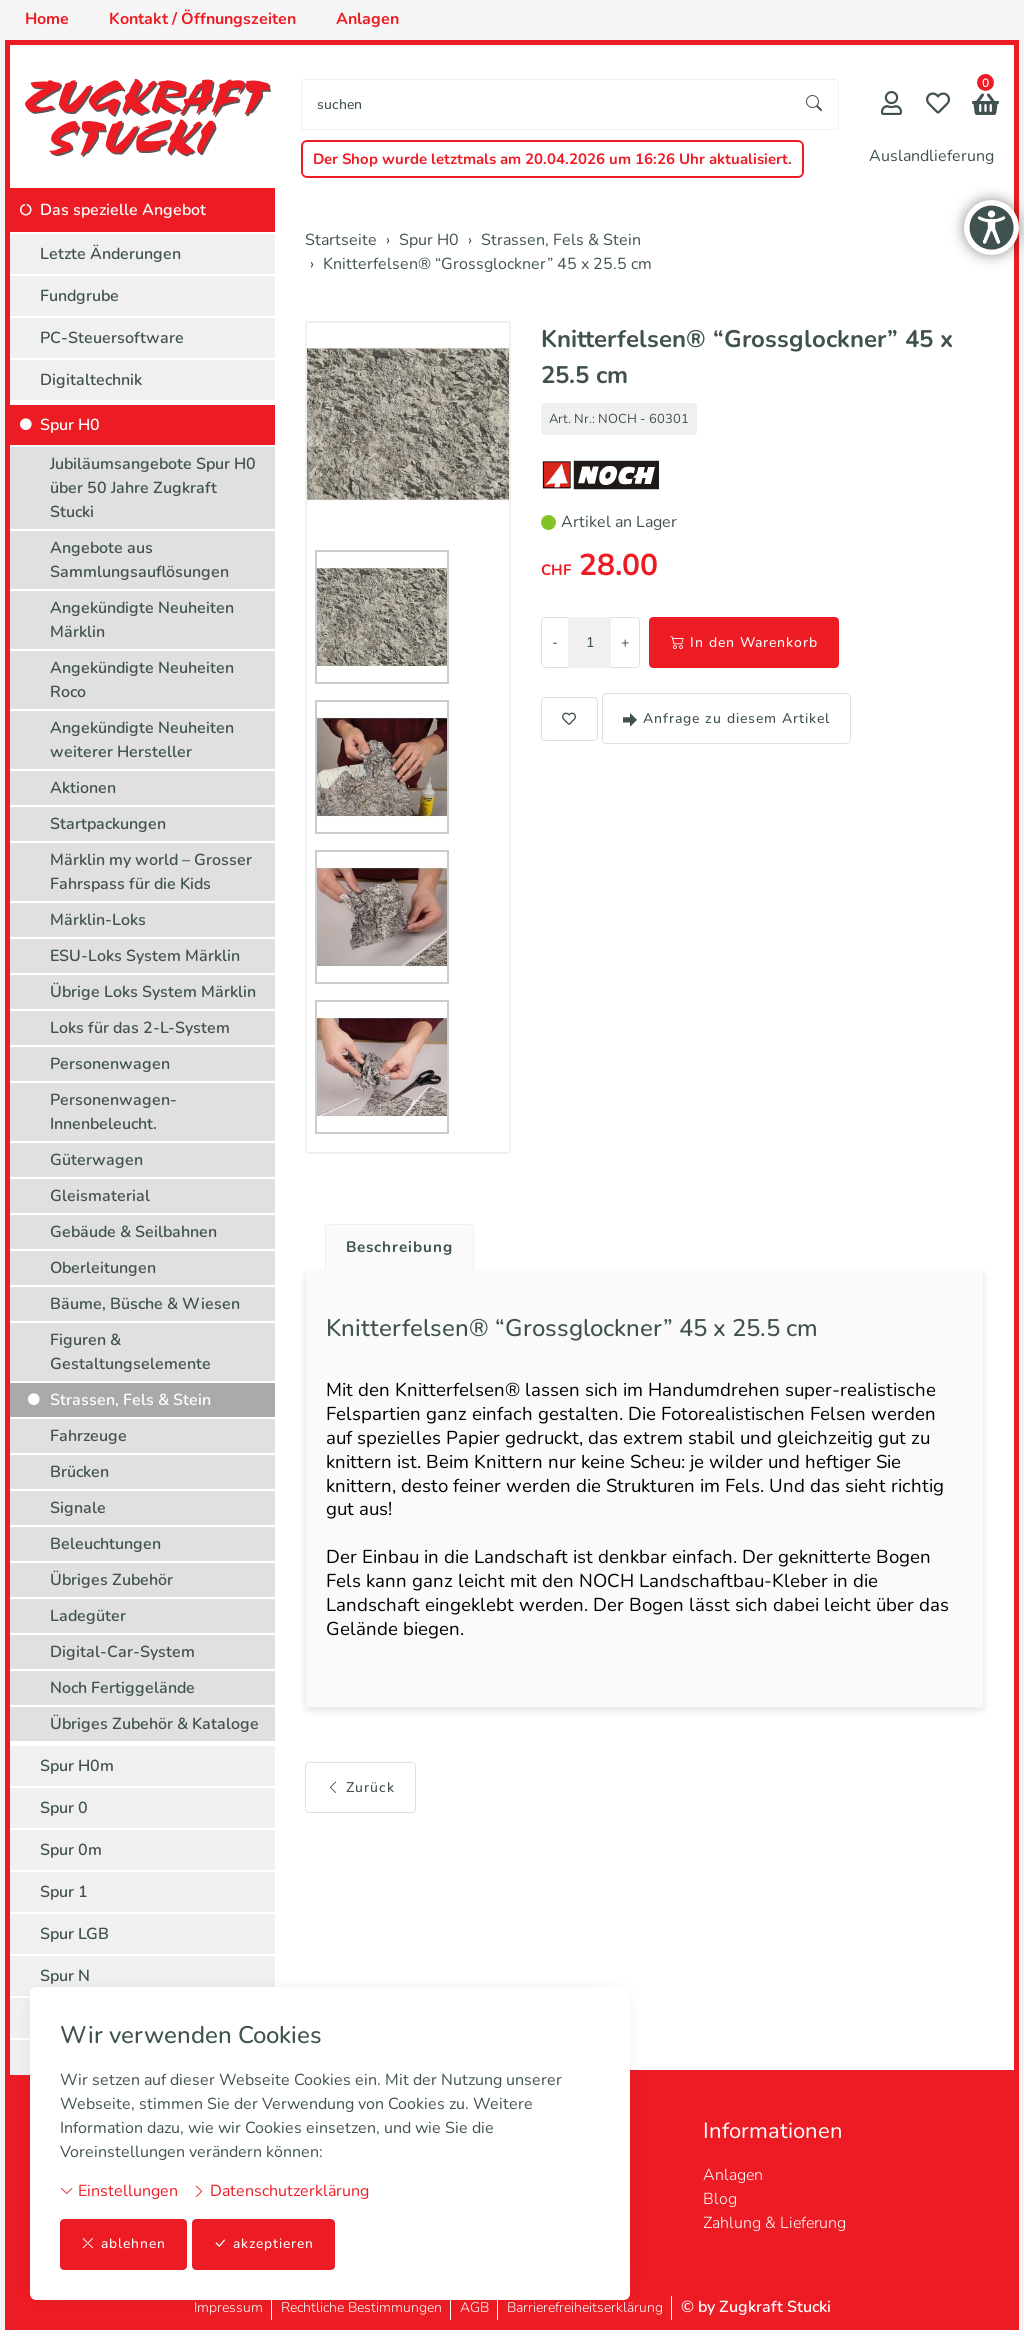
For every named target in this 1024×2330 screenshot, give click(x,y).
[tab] (395, 1243)
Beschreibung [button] (403, 1248)
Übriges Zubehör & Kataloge (154, 1724)
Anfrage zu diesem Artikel (726, 718)
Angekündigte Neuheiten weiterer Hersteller (142, 740)
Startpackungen (108, 824)
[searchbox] (546, 104)
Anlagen (733, 2175)
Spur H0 (70, 425)
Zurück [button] (360, 1804)
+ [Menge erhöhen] (625, 642)
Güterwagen (96, 1160)
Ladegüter (88, 1616)
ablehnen (123, 2244)
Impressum (228, 2307)
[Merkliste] (938, 105)
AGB (474, 2307)
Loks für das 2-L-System (140, 1028)
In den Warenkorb (744, 642)
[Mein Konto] (891, 105)
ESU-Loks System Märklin (145, 956)
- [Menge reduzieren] (555, 642)
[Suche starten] (815, 104)
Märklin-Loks (98, 920)
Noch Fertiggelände (122, 1688)
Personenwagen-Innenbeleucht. (113, 1112)
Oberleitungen (103, 1268)
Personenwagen (110, 1064)
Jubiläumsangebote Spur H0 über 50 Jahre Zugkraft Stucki (153, 488)
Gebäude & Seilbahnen (133, 1232)
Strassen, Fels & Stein (130, 1400)
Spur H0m (77, 1766)
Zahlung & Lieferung (774, 2223)
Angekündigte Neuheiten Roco (142, 680)
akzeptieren (264, 2244)
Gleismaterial (100, 1196)
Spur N (65, 1976)
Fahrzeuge (88, 1436)
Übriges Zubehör (111, 1580)
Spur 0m (71, 1850)
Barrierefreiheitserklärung (585, 2307)
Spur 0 (64, 1808)
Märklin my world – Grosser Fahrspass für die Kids (151, 872)
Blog (720, 2199)
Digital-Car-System (122, 1652)
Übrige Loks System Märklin (153, 992)
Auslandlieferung (931, 156)
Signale (78, 1508)
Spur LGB (74, 1934)
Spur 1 (64, 1892)
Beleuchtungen (105, 1544)
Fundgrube (79, 296)
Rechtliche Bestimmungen (361, 2307)
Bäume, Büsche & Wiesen (145, 1304)
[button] (985, 106)
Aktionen (83, 788)
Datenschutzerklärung (280, 2191)
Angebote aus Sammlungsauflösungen (139, 560)
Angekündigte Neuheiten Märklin (142, 620)
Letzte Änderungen (110, 254)
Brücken (79, 1472)
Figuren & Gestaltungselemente (130, 1352)
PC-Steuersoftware (112, 338)
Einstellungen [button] (119, 2191)
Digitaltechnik (91, 380)
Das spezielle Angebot (123, 210)
